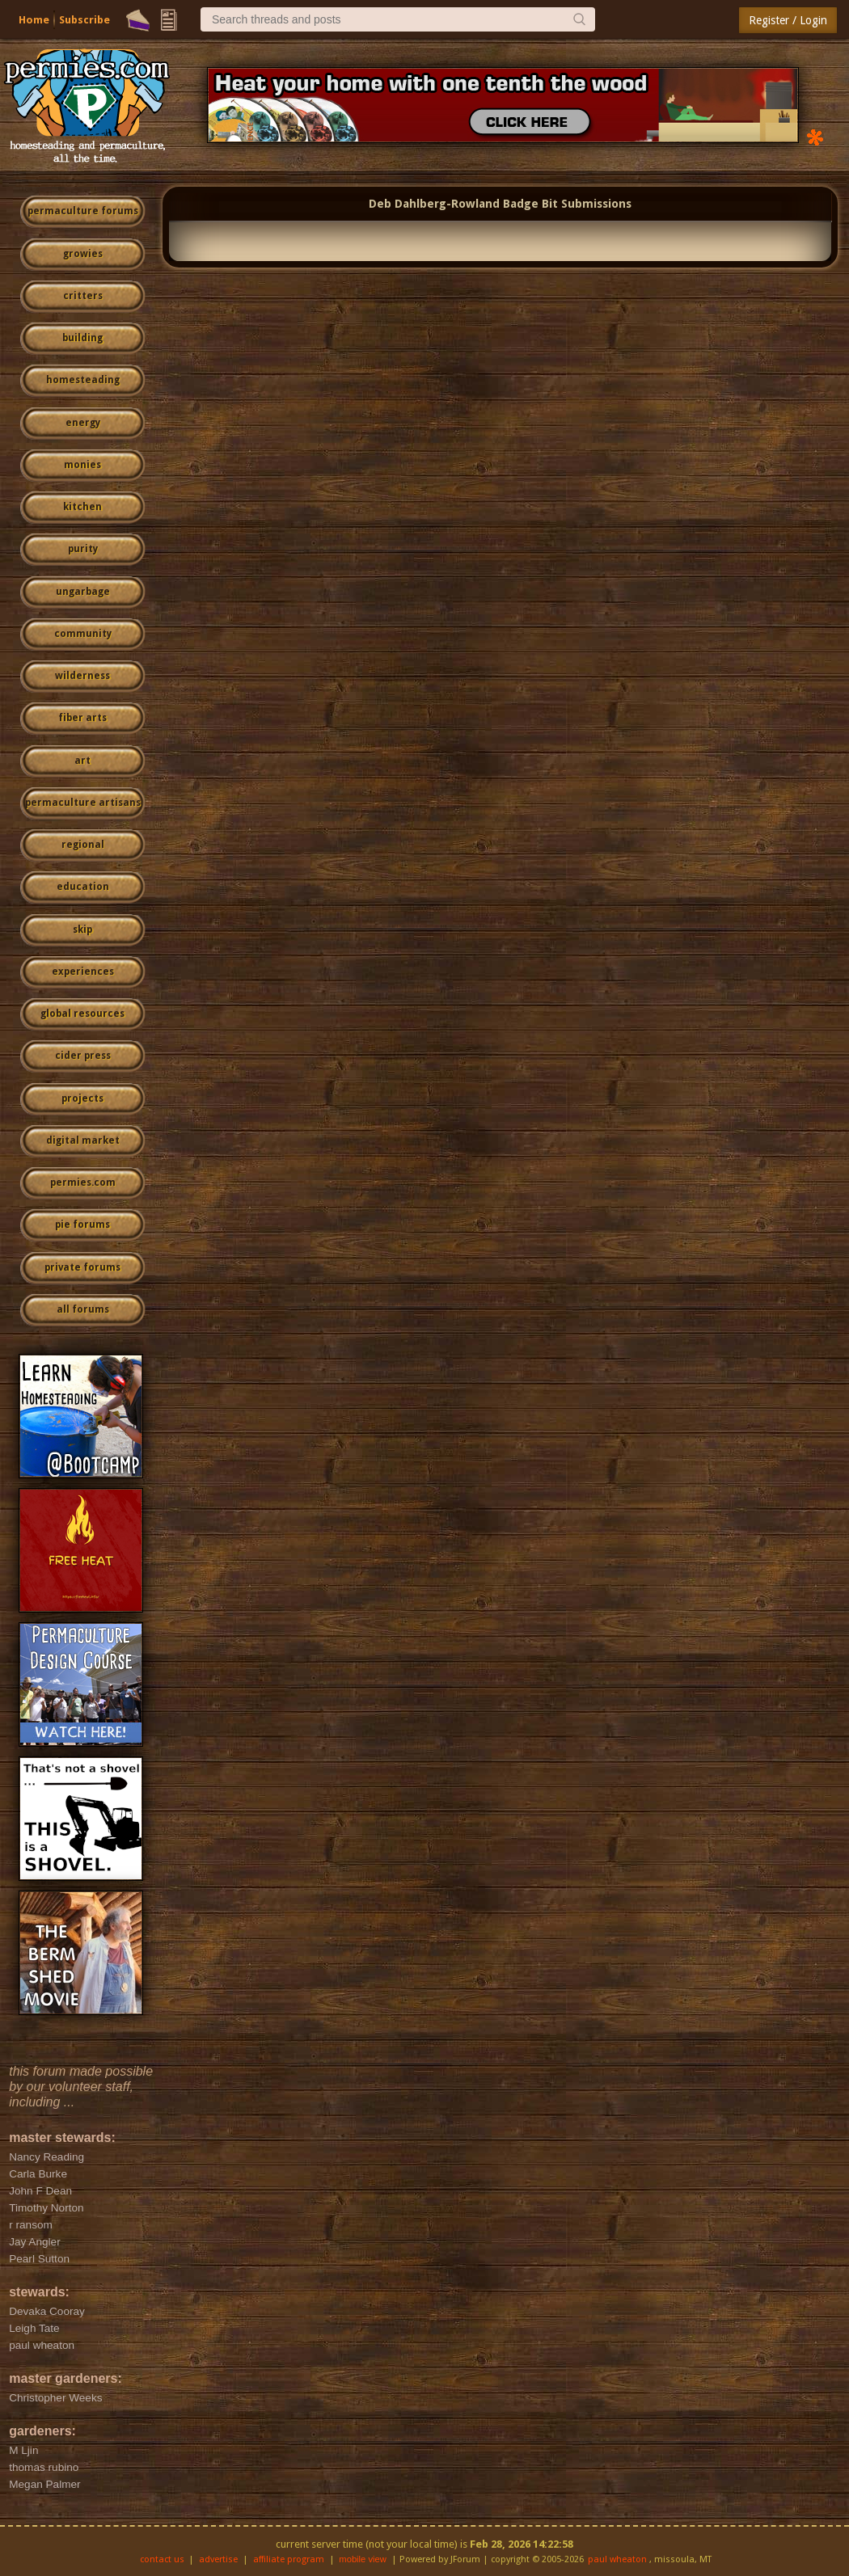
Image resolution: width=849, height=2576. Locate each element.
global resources (82, 1013)
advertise (218, 2559)
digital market (83, 1140)
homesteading (83, 380)
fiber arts (82, 717)
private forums (82, 1267)
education (83, 886)
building (82, 338)
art (82, 760)
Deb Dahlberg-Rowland (434, 203)
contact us (162, 2559)
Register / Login (788, 20)
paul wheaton (617, 2559)
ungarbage (83, 591)
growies (83, 253)
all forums (83, 1309)
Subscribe (84, 20)
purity (83, 548)
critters (83, 295)
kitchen (82, 506)
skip (82, 929)
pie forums (82, 1224)
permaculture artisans (83, 802)
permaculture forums (82, 211)
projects (82, 1098)
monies (82, 464)
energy (82, 422)
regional (82, 844)
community (83, 633)
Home (34, 20)
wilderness (82, 675)
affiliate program (288, 2559)
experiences (83, 971)
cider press (83, 1055)
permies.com (83, 1182)
